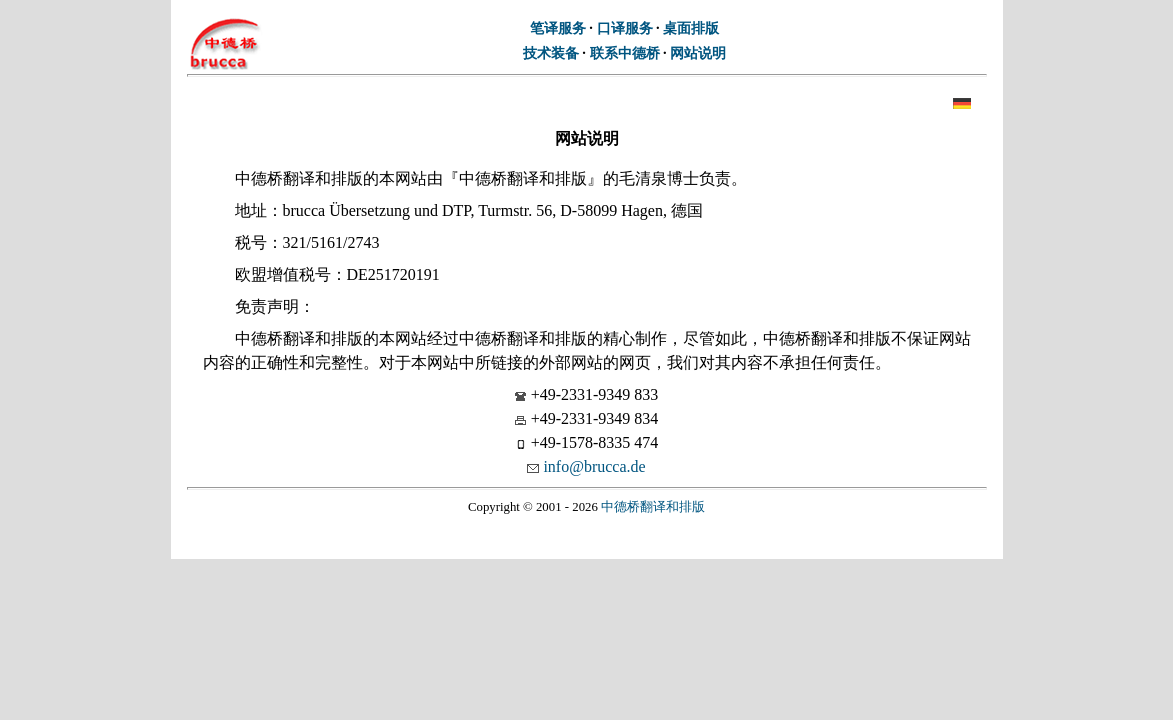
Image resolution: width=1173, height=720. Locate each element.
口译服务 (625, 28)
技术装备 (551, 53)
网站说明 (698, 53)
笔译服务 (558, 28)
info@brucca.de (594, 466)
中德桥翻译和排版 (653, 507)
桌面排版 (691, 28)
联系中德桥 (625, 53)
